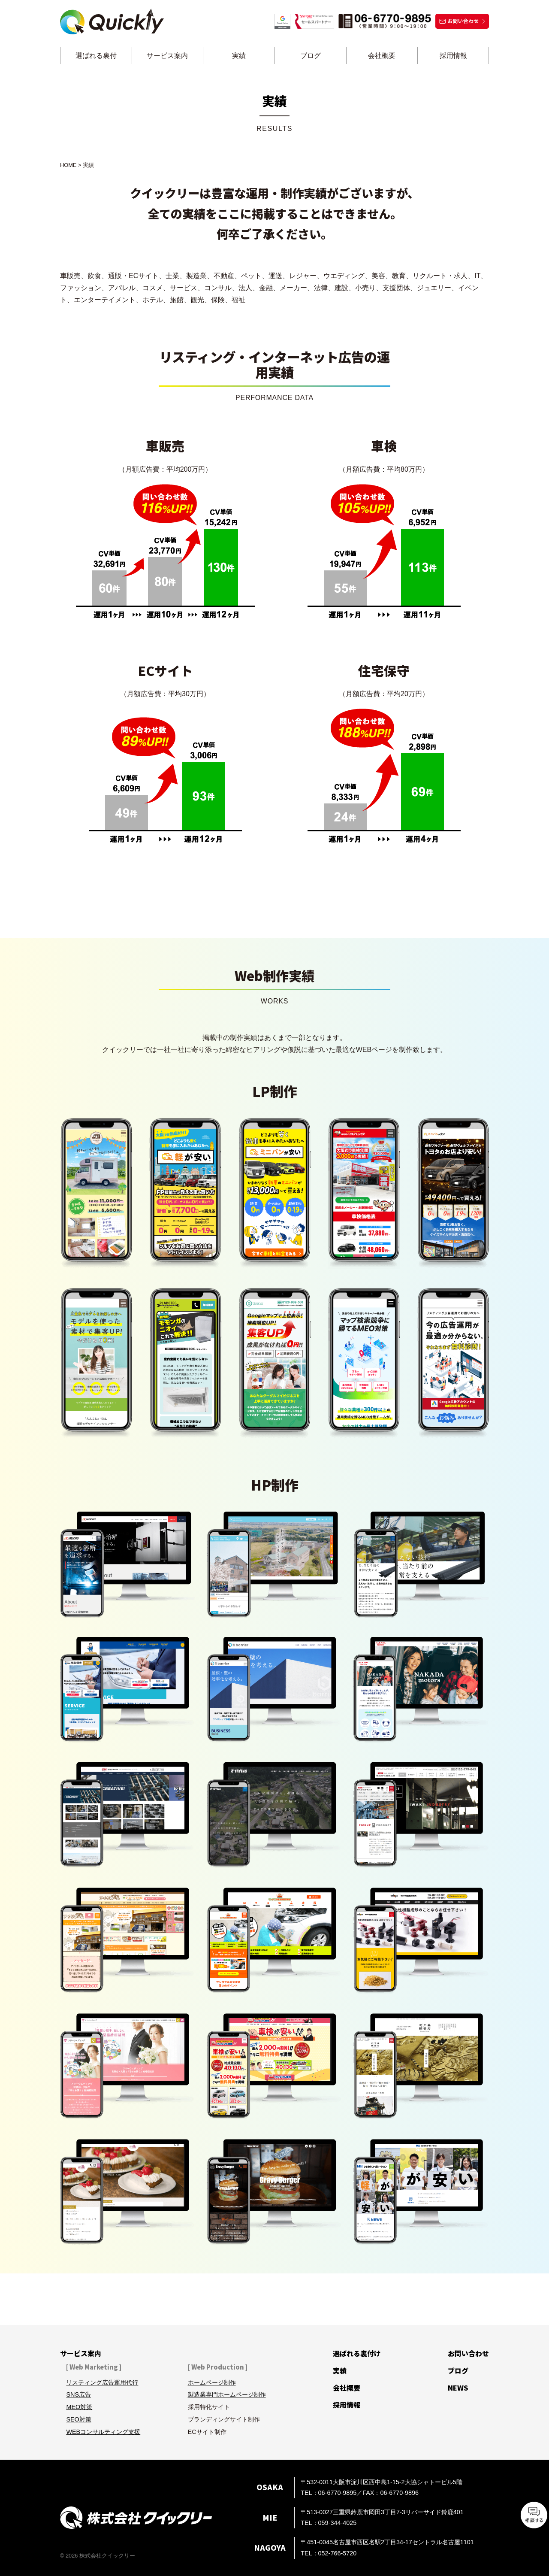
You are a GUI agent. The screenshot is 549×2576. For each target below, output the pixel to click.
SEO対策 (78, 2419)
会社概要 (381, 55)
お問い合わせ (468, 2353)
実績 (239, 55)
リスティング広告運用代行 (102, 2382)
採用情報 (453, 55)
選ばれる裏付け (357, 2353)
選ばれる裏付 (96, 55)
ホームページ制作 (212, 2382)
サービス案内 (167, 55)
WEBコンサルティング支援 (103, 2431)
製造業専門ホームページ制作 (227, 2394)
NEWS (458, 2387)
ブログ (310, 55)
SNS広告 (78, 2394)
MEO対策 (79, 2406)
